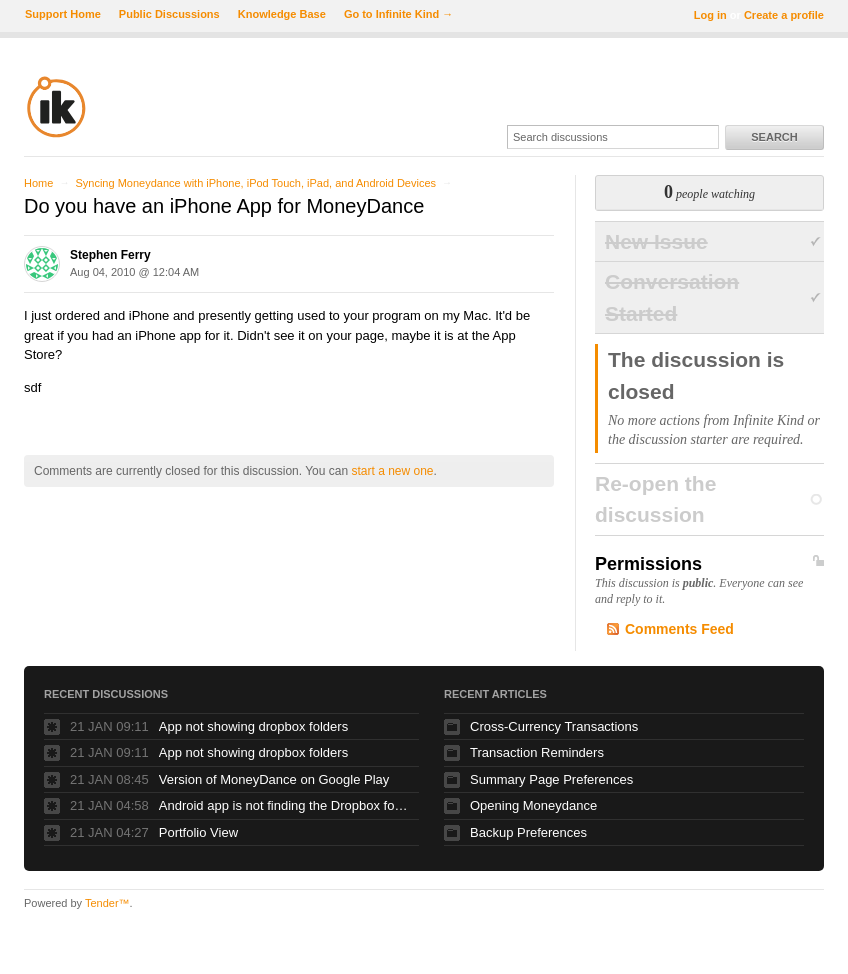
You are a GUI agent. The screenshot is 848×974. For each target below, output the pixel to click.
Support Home (63, 14)
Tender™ (107, 903)
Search (774, 137)
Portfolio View (198, 832)
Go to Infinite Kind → (398, 14)
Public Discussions (169, 14)
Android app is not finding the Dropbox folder (284, 805)
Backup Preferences (528, 832)
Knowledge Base (282, 14)
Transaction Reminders (537, 752)
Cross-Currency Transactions (554, 726)
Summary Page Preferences (551, 779)
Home (38, 183)
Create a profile (784, 15)
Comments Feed (679, 629)
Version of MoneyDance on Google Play (274, 779)
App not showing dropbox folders (253, 726)
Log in (710, 15)
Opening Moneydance (533, 805)
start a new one (392, 471)
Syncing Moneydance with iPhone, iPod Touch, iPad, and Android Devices (255, 183)
